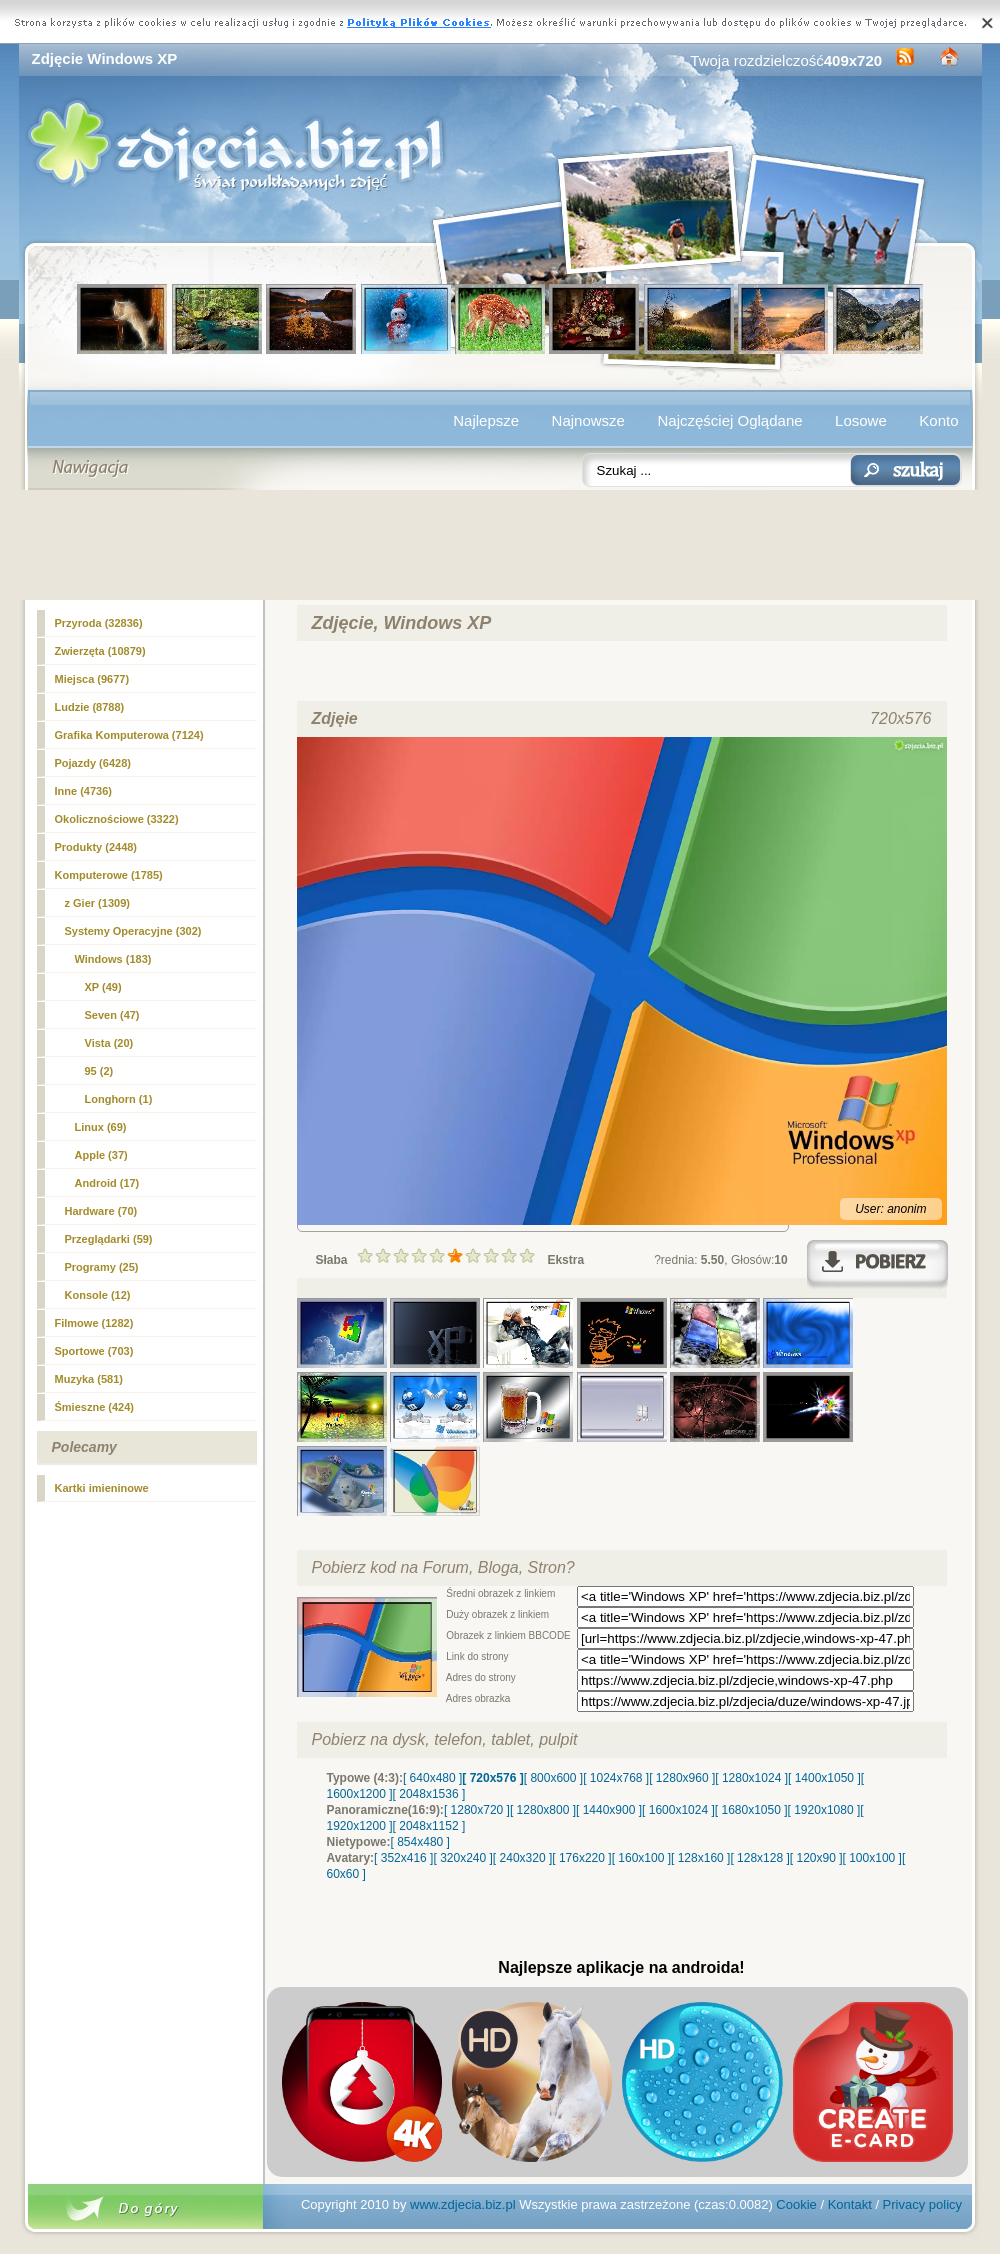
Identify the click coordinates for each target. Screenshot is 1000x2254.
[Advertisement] (500, 545)
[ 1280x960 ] (682, 1778)
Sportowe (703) (94, 1351)
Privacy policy (922, 2204)
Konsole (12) (98, 1295)
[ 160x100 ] (641, 1858)
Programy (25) (102, 1267)
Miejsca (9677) (92, 679)
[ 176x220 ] (581, 1858)
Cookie (796, 2204)
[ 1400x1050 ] (824, 1778)
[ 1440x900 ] (609, 1810)
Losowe (861, 420)
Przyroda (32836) (99, 623)
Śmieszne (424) (94, 1407)
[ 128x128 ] (759, 1858)
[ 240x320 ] (522, 1858)
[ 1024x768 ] (616, 1778)
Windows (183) (113, 959)
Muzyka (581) (89, 1379)
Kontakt (850, 2204)
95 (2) (99, 1071)
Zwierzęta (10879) (100, 651)
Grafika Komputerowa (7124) (129, 735)
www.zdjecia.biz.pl (463, 2204)
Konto (938, 420)
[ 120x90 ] (816, 1858)
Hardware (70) (101, 1211)
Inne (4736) (83, 791)
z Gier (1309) (97, 903)
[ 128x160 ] (700, 1858)
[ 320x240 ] (462, 1858)
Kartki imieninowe (102, 1488)
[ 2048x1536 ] (429, 1794)
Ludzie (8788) (90, 707)
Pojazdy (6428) (93, 763)
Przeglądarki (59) (109, 1239)
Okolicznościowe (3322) (117, 819)
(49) (103, 987)
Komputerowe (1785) (109, 875)
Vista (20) (109, 1043)
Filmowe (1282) (94, 1323)
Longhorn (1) (119, 1099)
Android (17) (107, 1183)
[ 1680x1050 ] (751, 1810)
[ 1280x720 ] (477, 1810)
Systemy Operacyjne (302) (133, 931)
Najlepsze (486, 420)
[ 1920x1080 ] (824, 1810)
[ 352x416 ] (403, 1858)
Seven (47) (112, 1015)
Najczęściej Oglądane (729, 420)
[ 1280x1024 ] (751, 1778)
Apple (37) (101, 1155)
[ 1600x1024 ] (678, 1810)
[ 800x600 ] (553, 1778)
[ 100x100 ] (872, 1858)
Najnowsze (588, 420)
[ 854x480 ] (420, 1842)
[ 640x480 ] (432, 1778)
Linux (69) (101, 1127)
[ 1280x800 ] (543, 1810)
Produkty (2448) (96, 847)
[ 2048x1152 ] (429, 1826)
